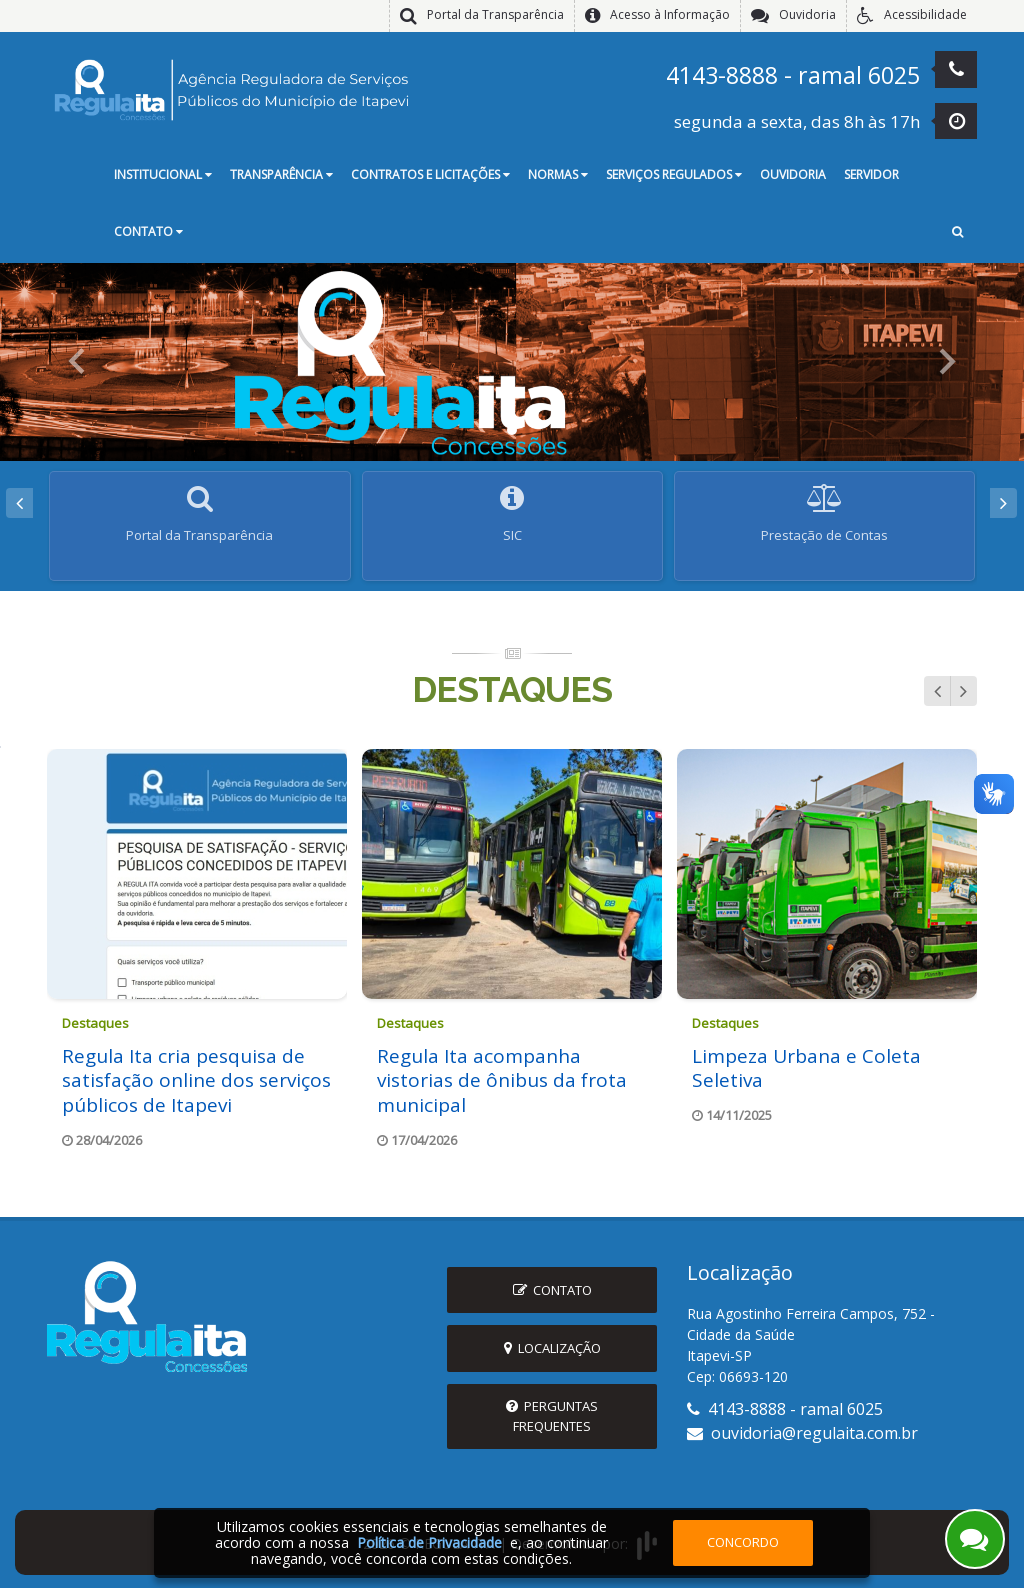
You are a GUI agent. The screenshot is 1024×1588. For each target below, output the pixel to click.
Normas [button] (558, 174)
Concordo (743, 1542)
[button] (957, 233)
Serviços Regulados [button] (674, 174)
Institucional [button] (163, 174)
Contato (552, 1287)
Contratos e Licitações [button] (430, 174)
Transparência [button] (281, 174)
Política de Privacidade (429, 1542)
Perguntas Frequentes (552, 1412)
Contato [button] (148, 231)
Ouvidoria (793, 174)
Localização (552, 1345)
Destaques (512, 678)
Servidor (871, 174)
